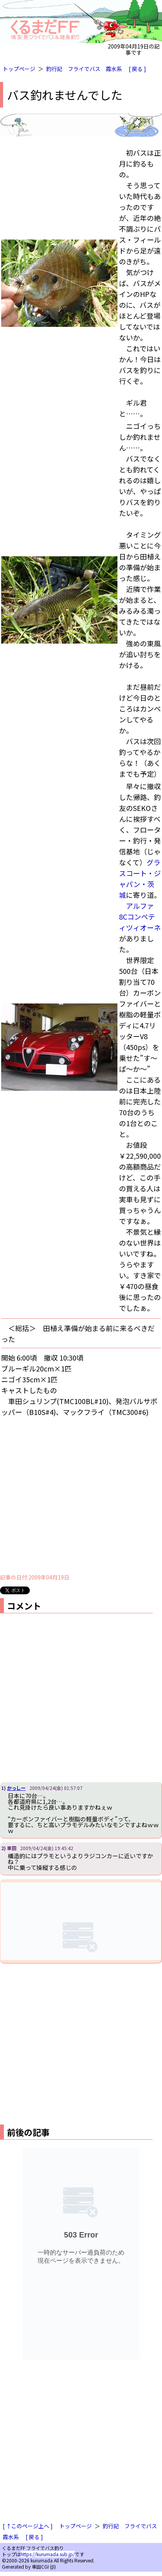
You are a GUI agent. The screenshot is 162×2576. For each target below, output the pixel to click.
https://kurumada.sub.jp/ (48, 2554)
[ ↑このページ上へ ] (28, 2526)
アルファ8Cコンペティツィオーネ (140, 916)
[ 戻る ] (137, 69)
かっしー (16, 1787)
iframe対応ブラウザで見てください (81, 1921)
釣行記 (54, 69)
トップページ (19, 69)
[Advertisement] (72, 1495)
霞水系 (114, 69)
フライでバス (84, 69)
